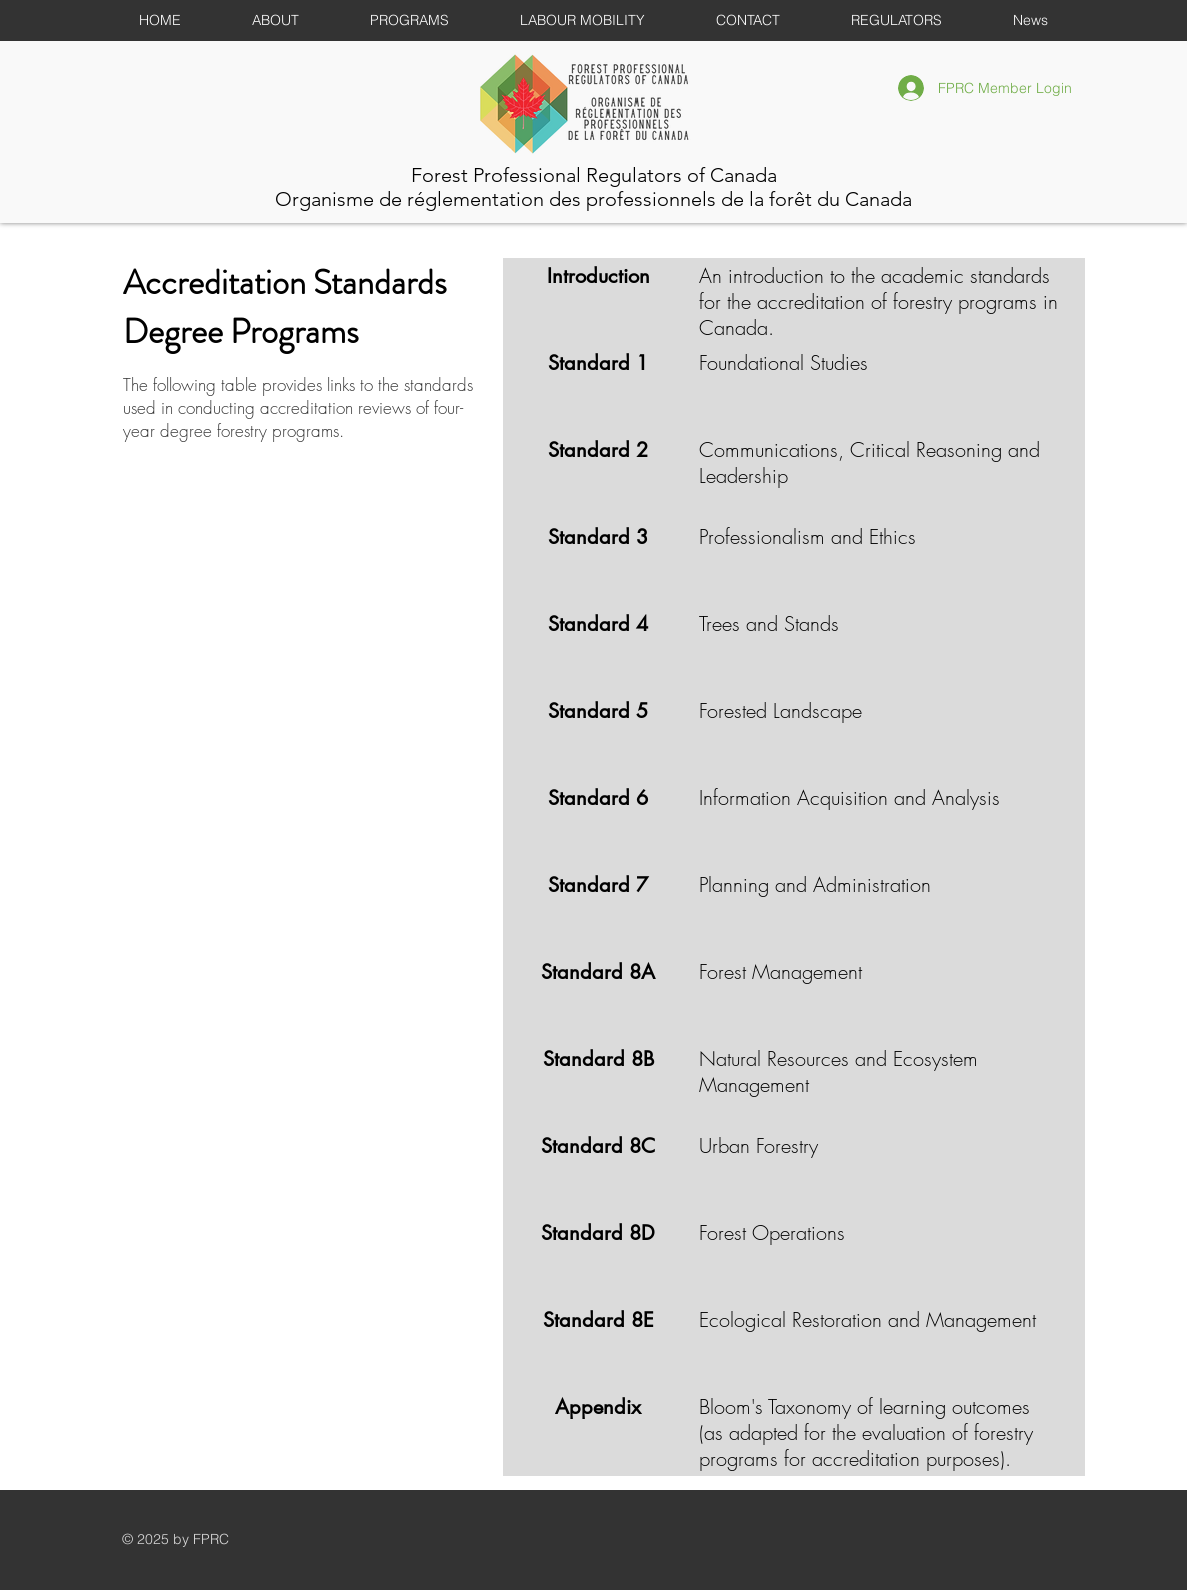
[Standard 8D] (598, 1233)
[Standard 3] (598, 537)
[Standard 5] (598, 711)
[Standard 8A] (598, 972)
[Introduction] (598, 276)
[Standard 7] (598, 885)
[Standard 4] (598, 624)
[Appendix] (598, 1407)
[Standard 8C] (598, 1146)
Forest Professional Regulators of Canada (594, 175)
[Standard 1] (598, 363)
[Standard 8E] (598, 1320)
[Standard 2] (598, 450)
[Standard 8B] (598, 1059)
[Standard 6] (598, 798)
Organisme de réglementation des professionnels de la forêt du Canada (593, 199)
